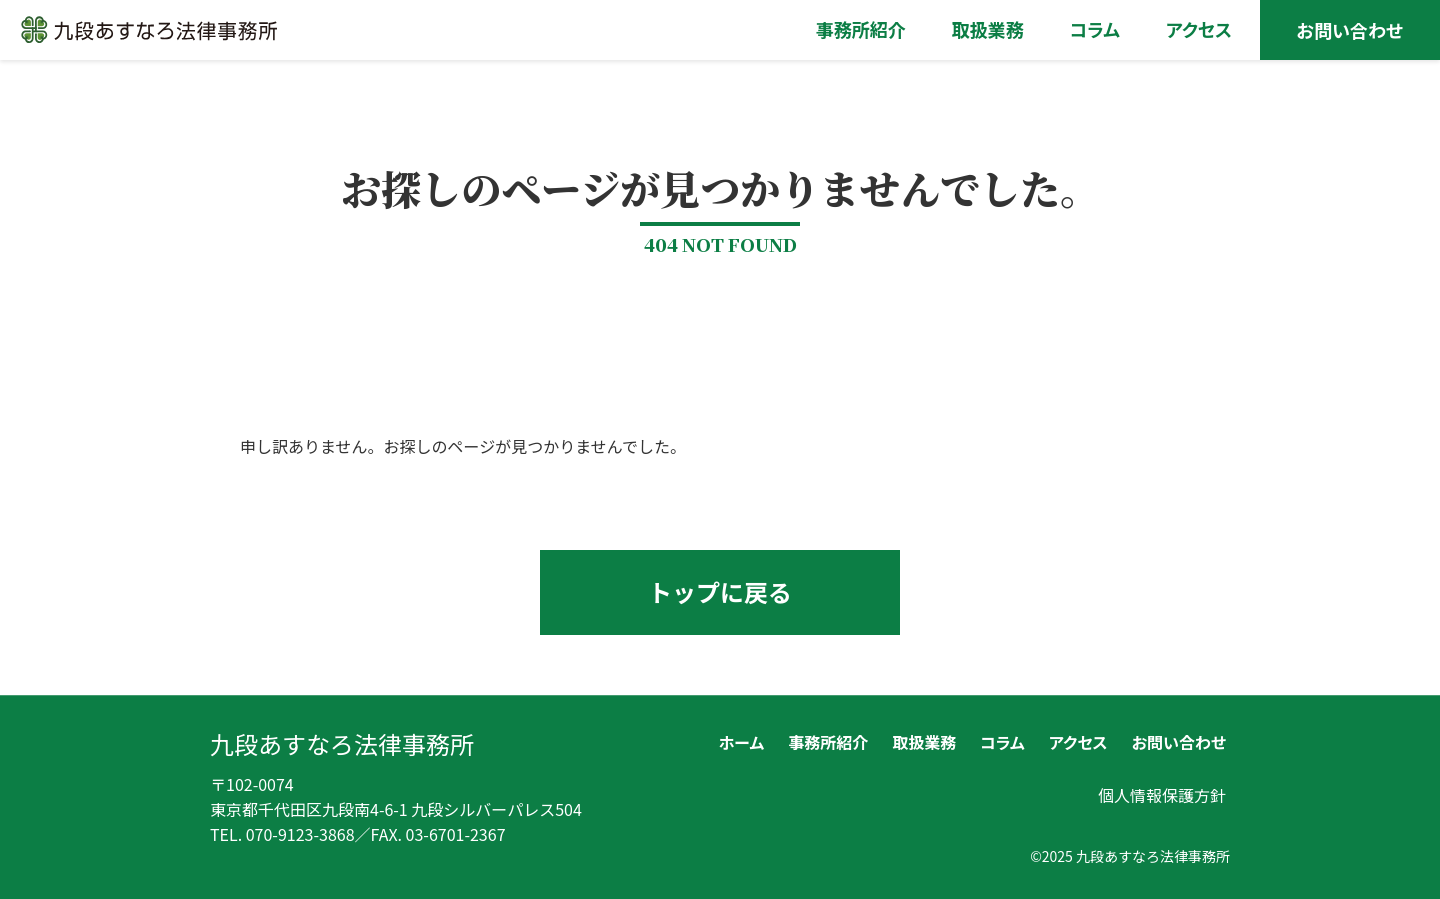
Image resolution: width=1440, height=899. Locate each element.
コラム (1002, 742)
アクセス (1078, 742)
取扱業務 (924, 742)
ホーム (741, 742)
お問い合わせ (1179, 742)
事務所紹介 (828, 742)
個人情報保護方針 (1162, 795)
